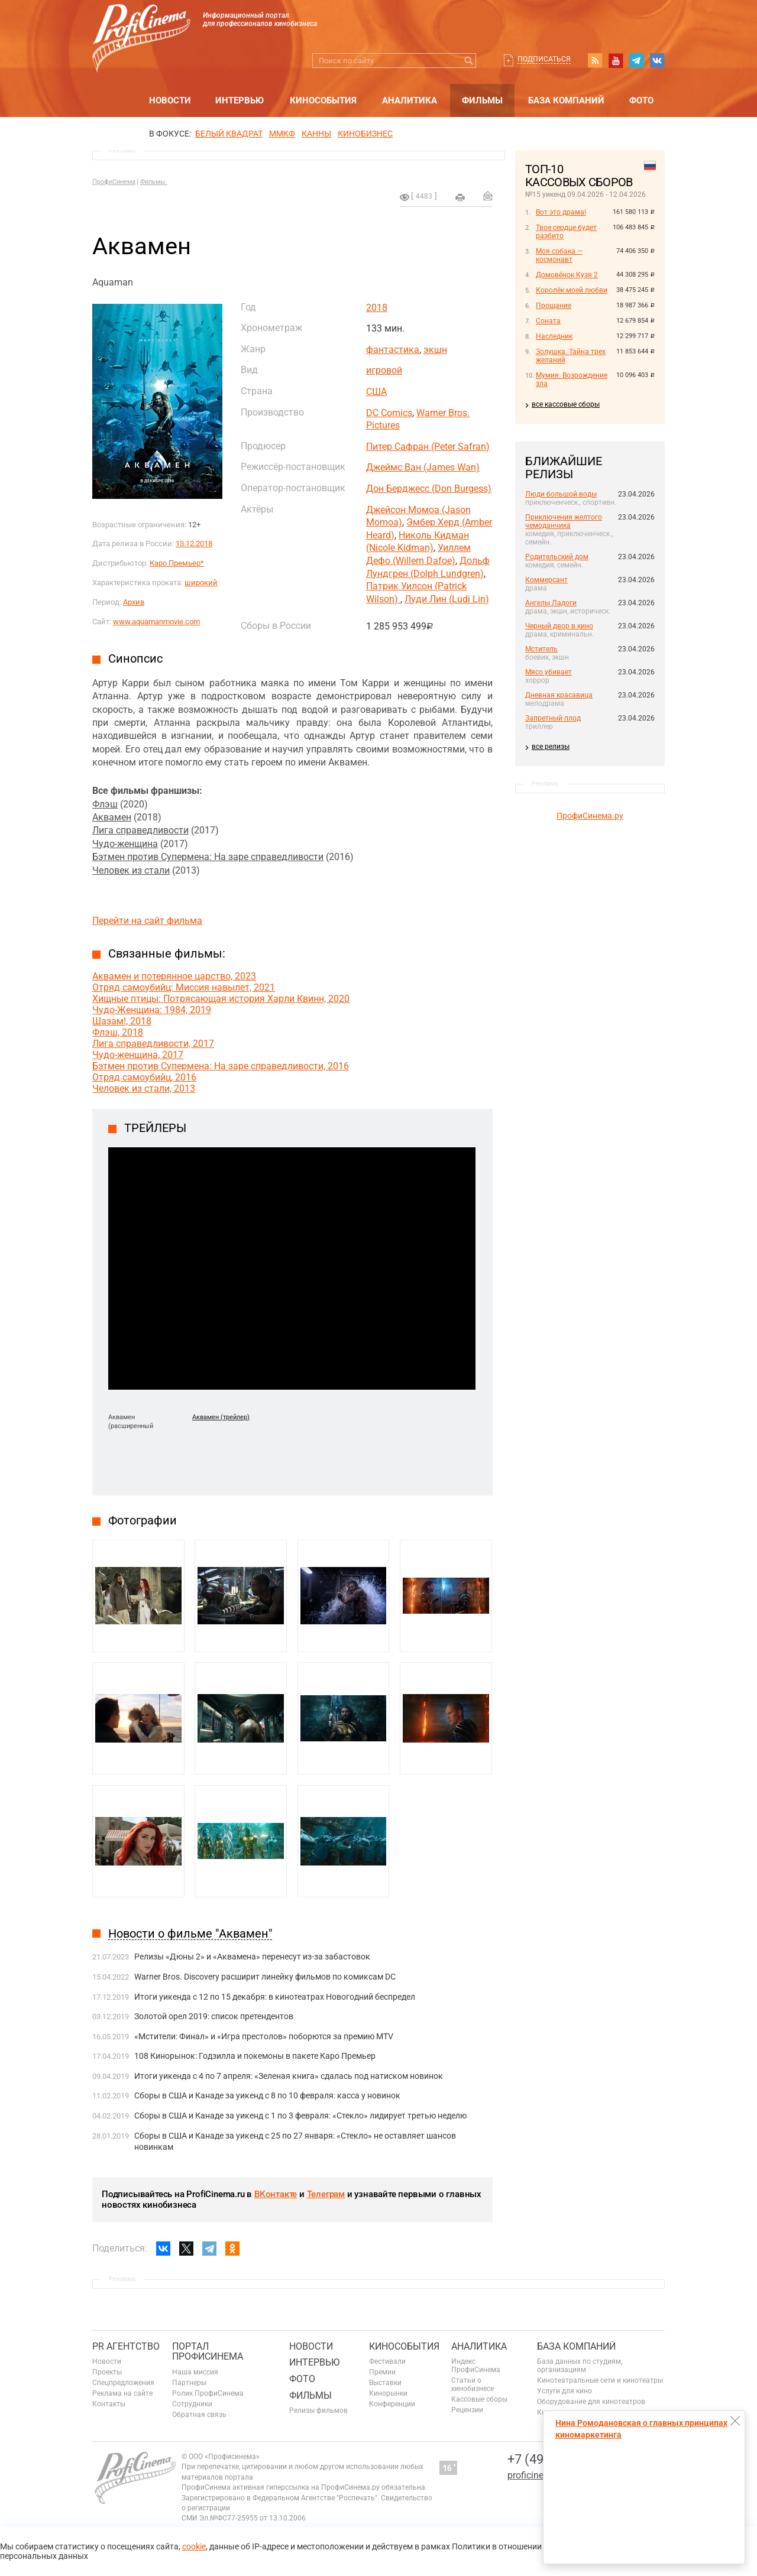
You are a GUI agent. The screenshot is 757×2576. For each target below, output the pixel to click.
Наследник (554, 336)
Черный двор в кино (559, 626)
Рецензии (467, 2410)
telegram (636, 60)
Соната (548, 321)
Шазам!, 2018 (121, 1021)
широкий (201, 582)
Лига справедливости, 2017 (153, 1043)
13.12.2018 (194, 543)
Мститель (541, 649)
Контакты (108, 2404)
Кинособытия (323, 100)
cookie (194, 2546)
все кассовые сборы (566, 404)
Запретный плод (553, 718)
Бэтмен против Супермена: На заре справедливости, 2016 (220, 1066)
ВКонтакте (275, 2194)
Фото (641, 100)
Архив (133, 602)
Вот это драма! (561, 212)
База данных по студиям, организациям (579, 2365)
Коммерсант (546, 580)
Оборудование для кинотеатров (591, 2401)
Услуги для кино (564, 2391)
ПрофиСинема (113, 182)
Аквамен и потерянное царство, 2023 (174, 976)
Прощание (553, 305)
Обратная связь (199, 2414)
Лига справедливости (140, 830)
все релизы (551, 746)
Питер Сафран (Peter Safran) (428, 446)
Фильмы (482, 100)
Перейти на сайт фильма (147, 920)
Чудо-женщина (125, 843)
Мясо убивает (548, 672)
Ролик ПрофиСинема (208, 2393)
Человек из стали (131, 870)
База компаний (566, 100)
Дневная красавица (559, 695)
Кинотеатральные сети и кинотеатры (600, 2380)
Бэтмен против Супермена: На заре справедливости (207, 856)
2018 (376, 307)
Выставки (385, 2383)
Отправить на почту (488, 195)
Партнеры (189, 2383)
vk (657, 60)
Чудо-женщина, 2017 (137, 1054)
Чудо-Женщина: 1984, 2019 (151, 1010)
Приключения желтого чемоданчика (563, 521)
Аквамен (111, 817)
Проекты (107, 2372)
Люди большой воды (561, 494)
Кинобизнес (365, 133)
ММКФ (282, 133)
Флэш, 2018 (117, 1032)
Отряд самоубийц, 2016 (144, 1077)
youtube (615, 60)
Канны (316, 133)
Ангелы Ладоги (551, 603)
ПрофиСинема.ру (590, 815)
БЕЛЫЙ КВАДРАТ (229, 133)
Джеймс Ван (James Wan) (423, 467)
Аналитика (409, 100)
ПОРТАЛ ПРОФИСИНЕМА (207, 2352)
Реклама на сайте (122, 2393)
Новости (170, 100)
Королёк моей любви (571, 290)
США (376, 391)
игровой (384, 370)
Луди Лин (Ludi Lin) (447, 599)
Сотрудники (192, 2404)
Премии (382, 2372)
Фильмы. (153, 182)
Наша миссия (195, 2372)
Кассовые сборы (479, 2399)
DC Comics (389, 412)
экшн (435, 349)
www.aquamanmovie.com (156, 621)
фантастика (392, 349)
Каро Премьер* (177, 563)
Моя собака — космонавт (559, 255)
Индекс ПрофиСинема (475, 2365)
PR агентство (126, 2346)
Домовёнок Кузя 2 (567, 275)
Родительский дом (556, 557)
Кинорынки (388, 2393)
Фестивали (387, 2361)
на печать (460, 197)
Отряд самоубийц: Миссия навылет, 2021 (183, 987)
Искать (468, 60)
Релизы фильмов (318, 2410)
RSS (594, 60)
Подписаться (544, 59)
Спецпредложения (123, 2383)
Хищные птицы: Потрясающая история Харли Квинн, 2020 (221, 998)
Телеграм (326, 2194)
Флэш (105, 804)
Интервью (239, 100)
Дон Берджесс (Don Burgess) (428, 488)
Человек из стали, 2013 (143, 1088)
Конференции (392, 2404)
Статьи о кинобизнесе (472, 2384)
